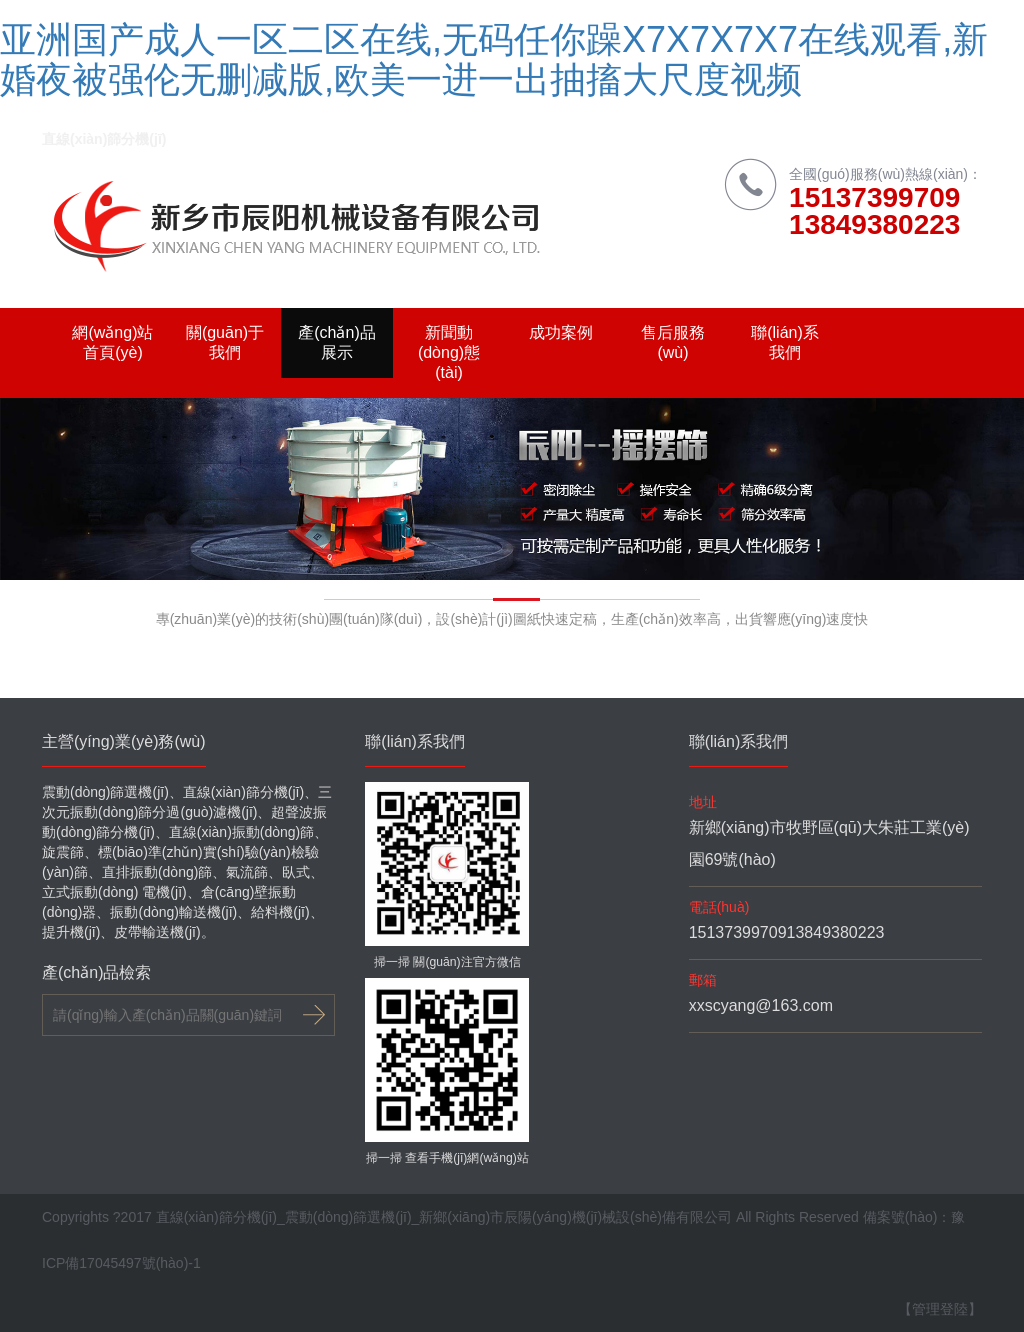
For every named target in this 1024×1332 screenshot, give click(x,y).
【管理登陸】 (940, 1309)
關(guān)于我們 (225, 342)
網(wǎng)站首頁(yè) (112, 342)
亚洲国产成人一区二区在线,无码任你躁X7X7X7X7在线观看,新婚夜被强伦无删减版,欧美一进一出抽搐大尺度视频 (494, 59)
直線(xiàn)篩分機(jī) (104, 139)
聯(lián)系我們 (785, 342)
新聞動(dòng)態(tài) (449, 352)
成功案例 (561, 332)
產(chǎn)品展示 (336, 342)
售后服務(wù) (673, 342)
